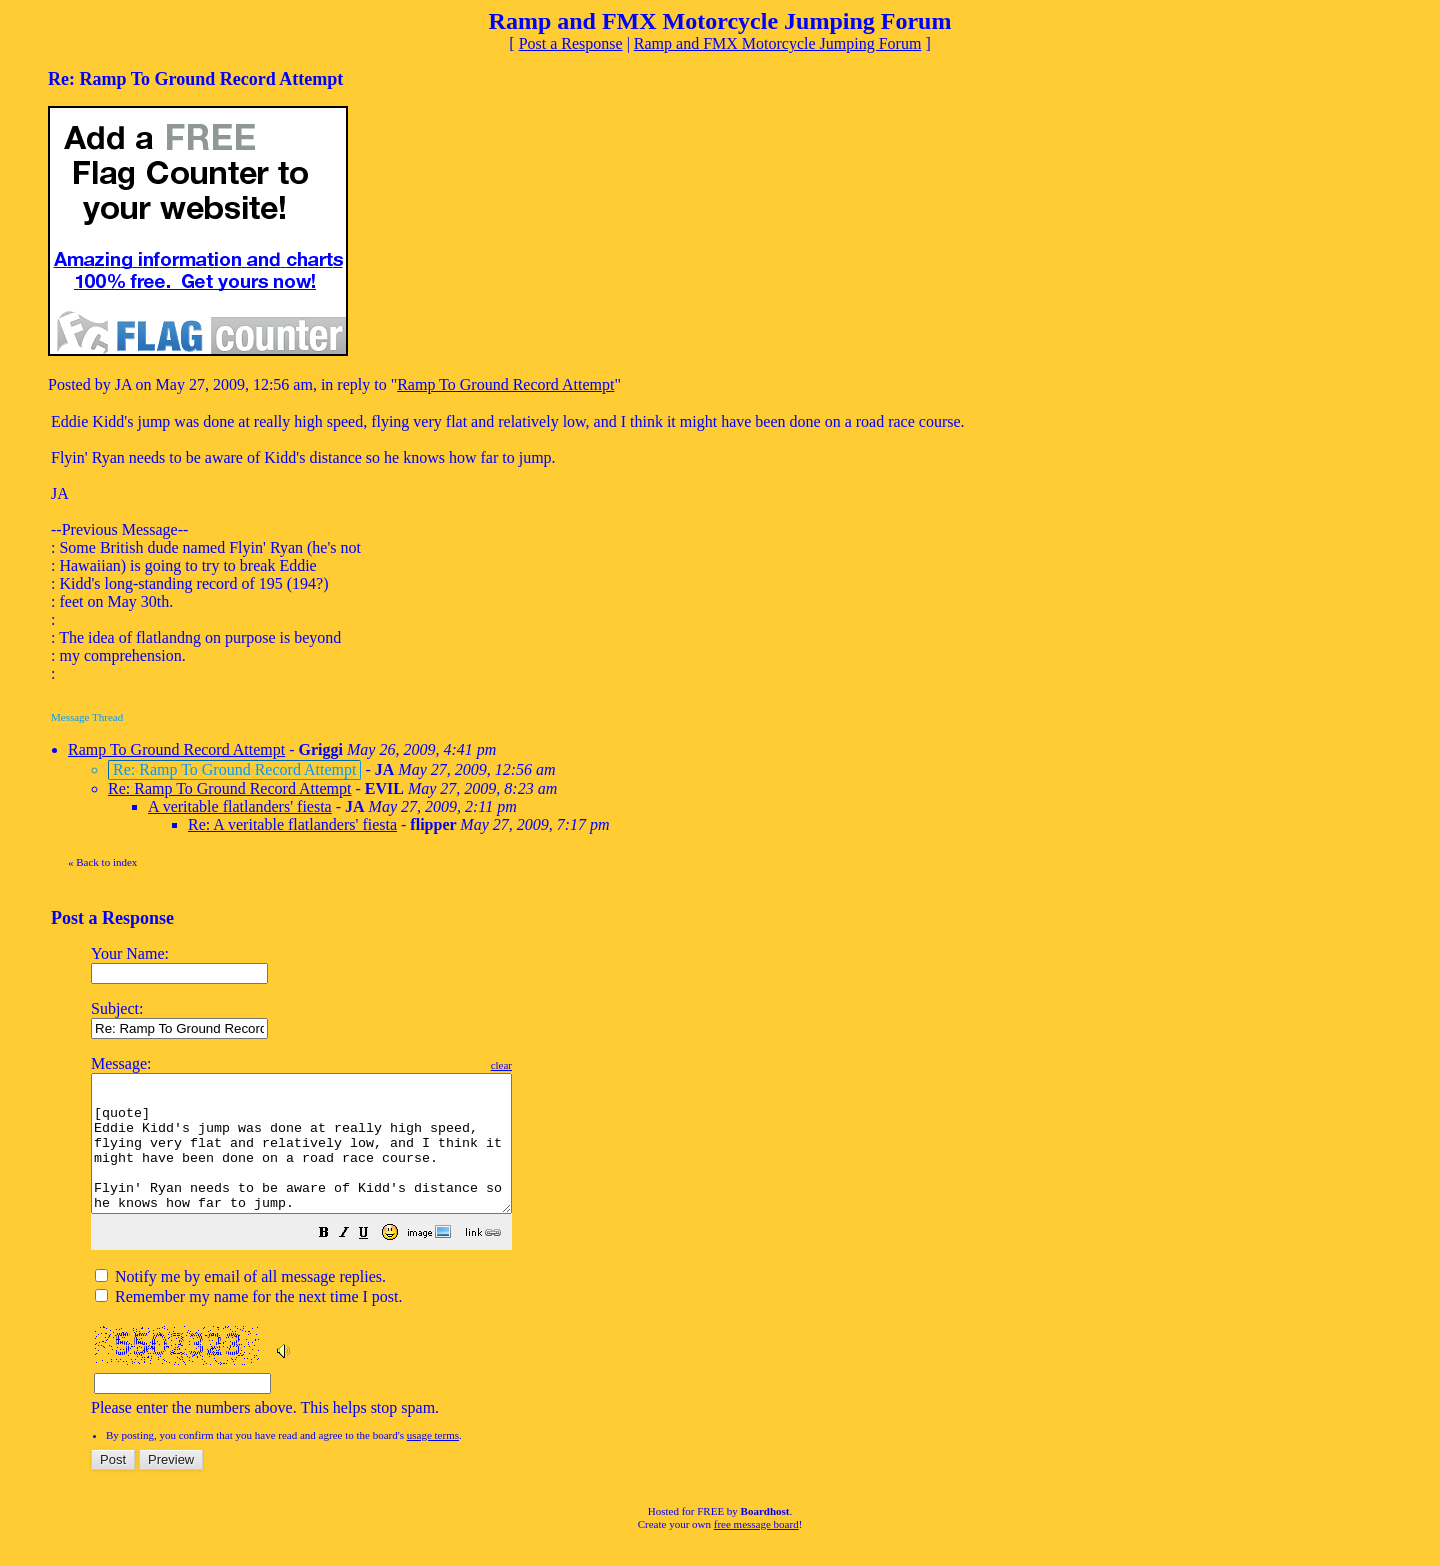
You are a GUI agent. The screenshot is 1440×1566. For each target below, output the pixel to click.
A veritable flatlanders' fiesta (240, 806)
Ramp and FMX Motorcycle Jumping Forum (778, 43)
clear (551, 1065)
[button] (374, 1261)
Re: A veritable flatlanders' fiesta (292, 824)
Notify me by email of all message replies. (240, 1303)
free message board (756, 1551)
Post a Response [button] (571, 43)
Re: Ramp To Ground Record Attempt (229, 788)
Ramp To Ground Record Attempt (505, 384)
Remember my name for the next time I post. (248, 1323)
